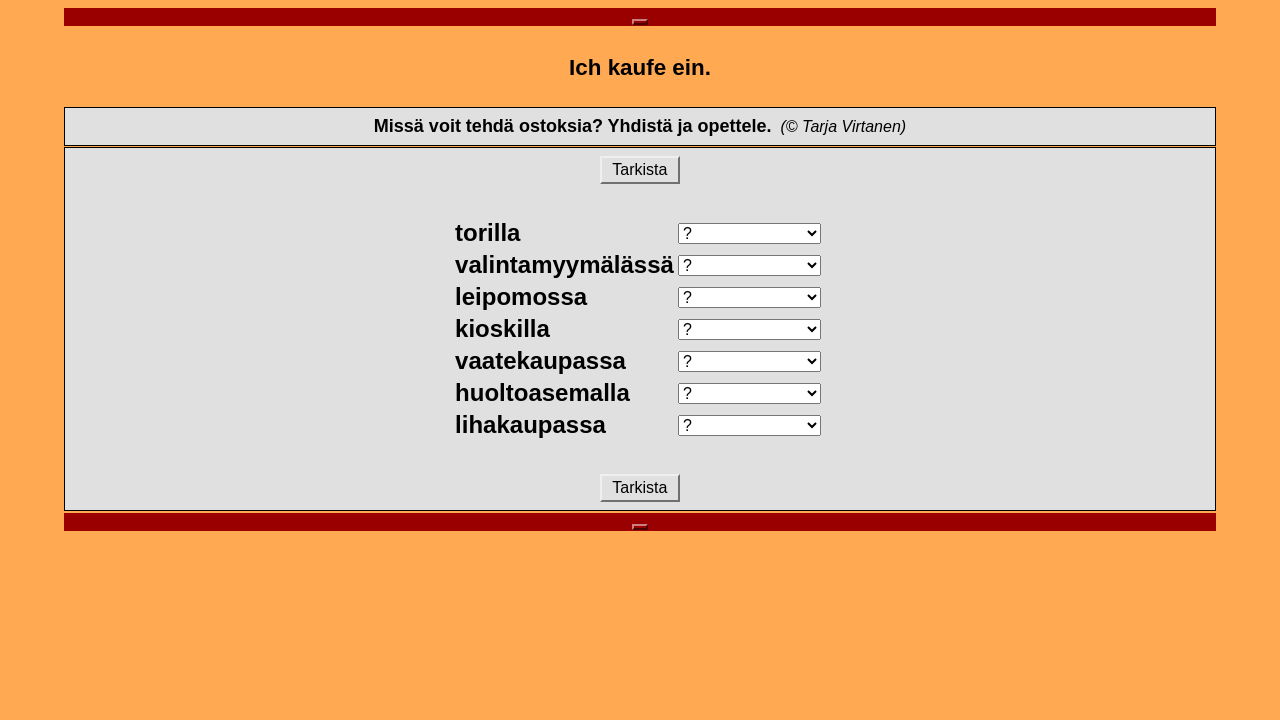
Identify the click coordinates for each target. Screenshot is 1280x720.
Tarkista (640, 169)
